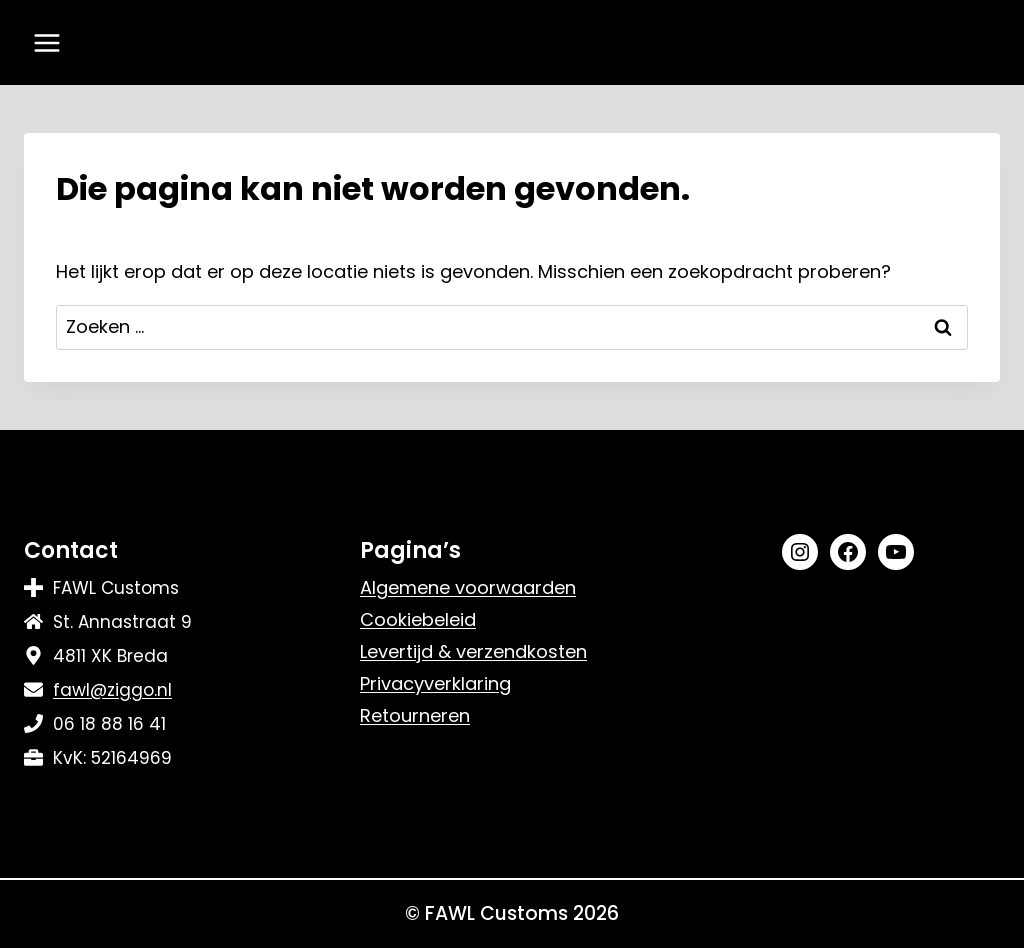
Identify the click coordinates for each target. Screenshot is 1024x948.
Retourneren (415, 715)
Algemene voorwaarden (468, 587)
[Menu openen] (47, 42)
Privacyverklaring (435, 683)
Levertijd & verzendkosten (473, 651)
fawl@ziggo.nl (112, 690)
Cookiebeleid (418, 619)
